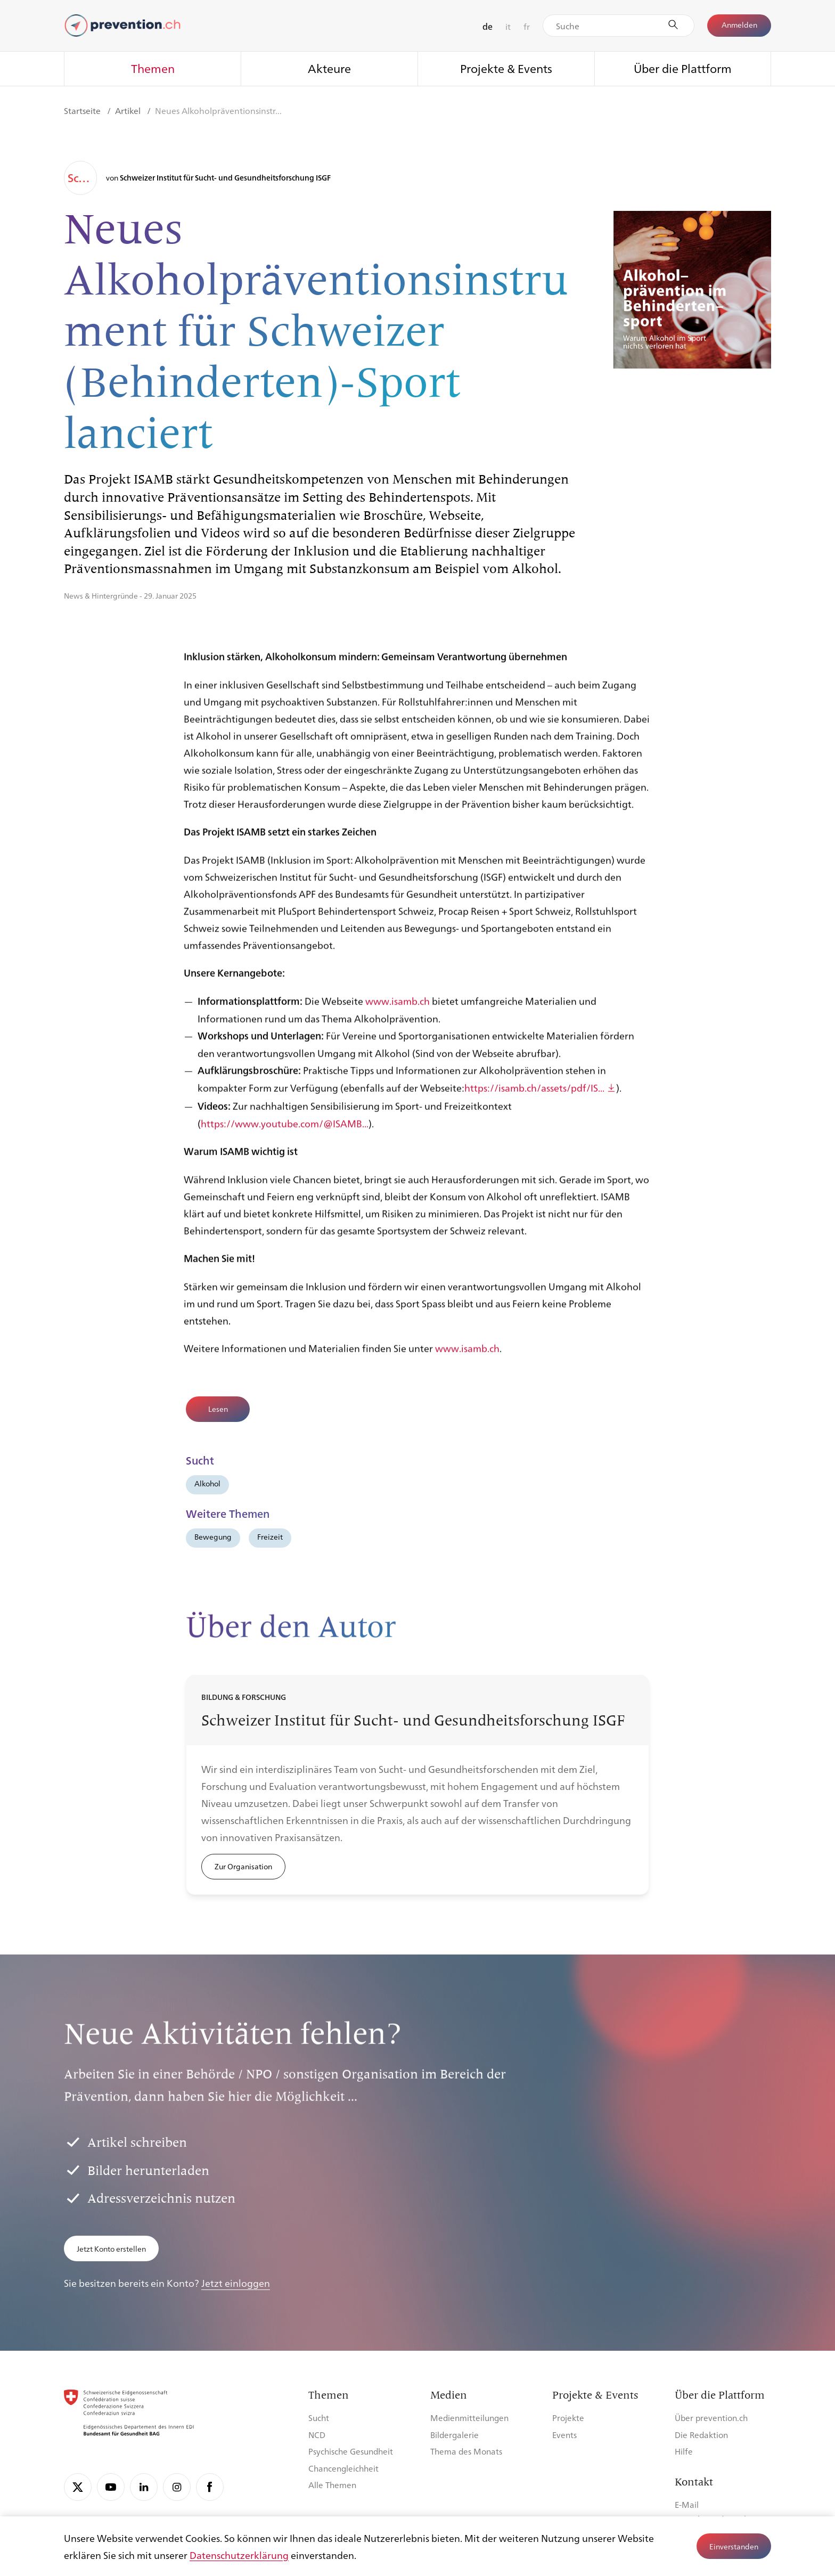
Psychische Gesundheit (350, 2451)
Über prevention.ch (711, 2417)
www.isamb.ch (397, 1011)
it (508, 26)
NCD (316, 2434)
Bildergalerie (454, 2434)
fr (526, 26)
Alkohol (207, 1483)
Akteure (329, 68)
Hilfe (684, 2451)
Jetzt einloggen (235, 2282)
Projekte (568, 2417)
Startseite (83, 110)
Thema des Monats (466, 2451)
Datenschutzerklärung (239, 2554)
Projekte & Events (506, 68)
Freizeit (270, 1536)
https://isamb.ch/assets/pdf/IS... (534, 1098)
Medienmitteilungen (469, 2417)
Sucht (318, 2417)
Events (564, 2434)
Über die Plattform (683, 68)
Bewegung (213, 1536)
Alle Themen (332, 2484)
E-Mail (687, 2504)
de (487, 26)
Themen (153, 68)
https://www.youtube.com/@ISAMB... (285, 1134)
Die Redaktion (701, 2434)
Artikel (129, 110)
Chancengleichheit (343, 2468)
